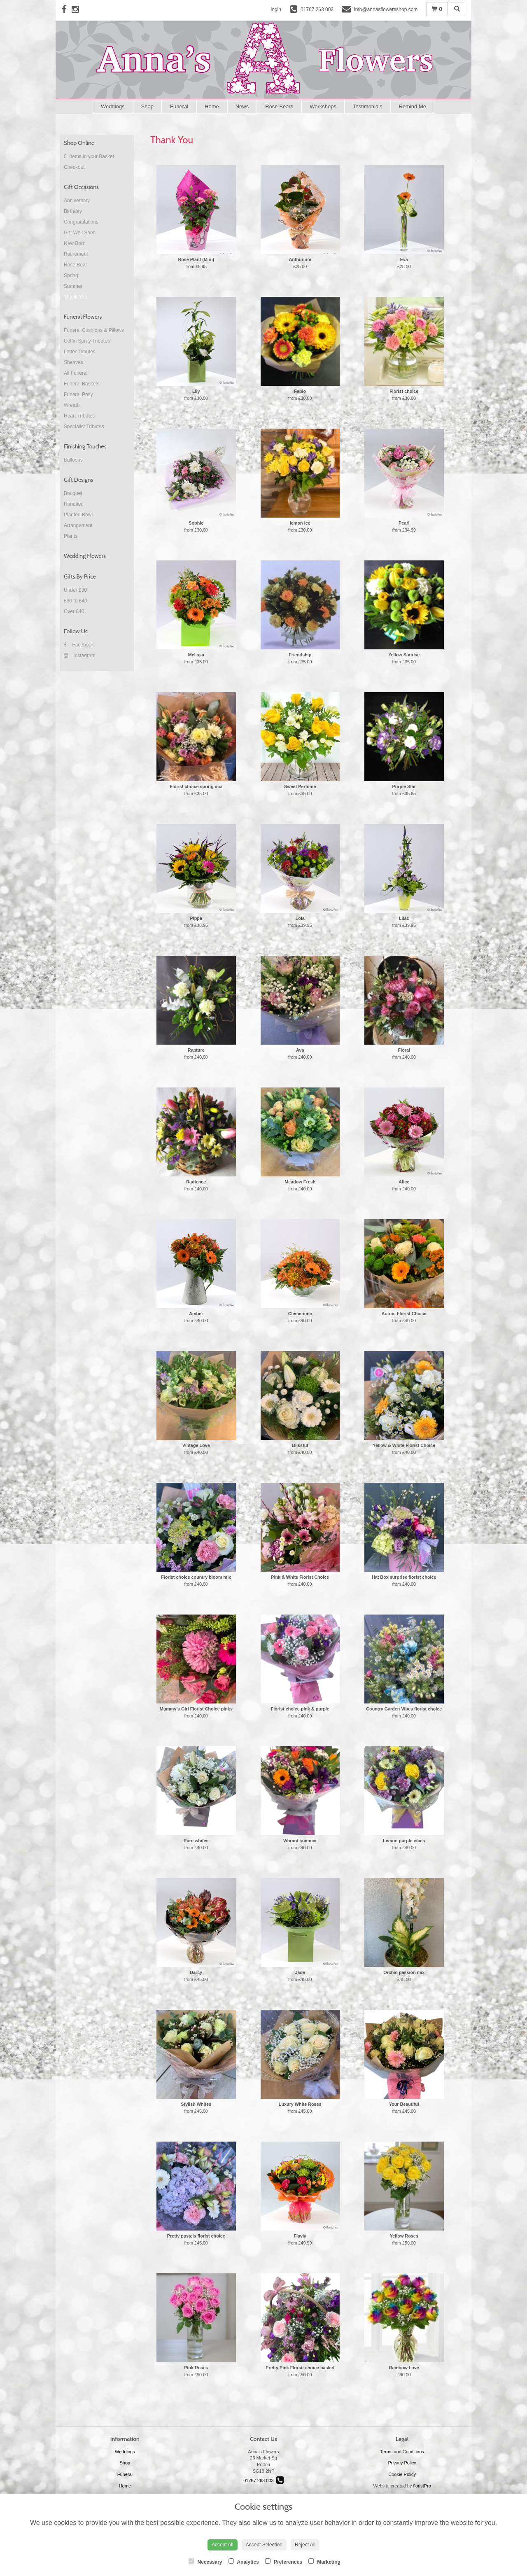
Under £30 (75, 590)
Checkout (74, 167)
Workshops (323, 106)
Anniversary (77, 200)
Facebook (79, 645)
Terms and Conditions (402, 2451)
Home (212, 106)
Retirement (76, 254)
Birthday (73, 211)
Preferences (283, 2561)
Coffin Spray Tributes (87, 341)
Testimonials (367, 106)
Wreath (71, 405)
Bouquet (73, 493)
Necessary (205, 2561)
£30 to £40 (75, 601)
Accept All (222, 2545)
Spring (71, 275)
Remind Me (412, 106)
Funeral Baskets (82, 384)
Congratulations (81, 222)
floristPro (422, 2485)
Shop (147, 106)
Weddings (113, 106)
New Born (75, 243)
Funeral (179, 106)
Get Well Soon (80, 233)
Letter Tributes (80, 352)
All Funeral (75, 373)
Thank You (75, 297)
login (276, 9)
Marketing (324, 2561)
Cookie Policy (402, 2474)
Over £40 (74, 611)
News (242, 106)
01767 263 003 (263, 2480)
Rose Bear (75, 265)
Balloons (73, 460)
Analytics (244, 2561)
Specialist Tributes (84, 426)
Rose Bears (279, 106)
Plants (70, 536)
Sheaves (73, 362)
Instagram (80, 655)
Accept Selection (264, 2545)
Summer (73, 286)
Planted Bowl (78, 515)
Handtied (74, 504)
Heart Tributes (79, 416)
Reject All (305, 2545)
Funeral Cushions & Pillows (94, 330)
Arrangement (78, 525)
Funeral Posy (78, 394)
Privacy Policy (402, 2462)
